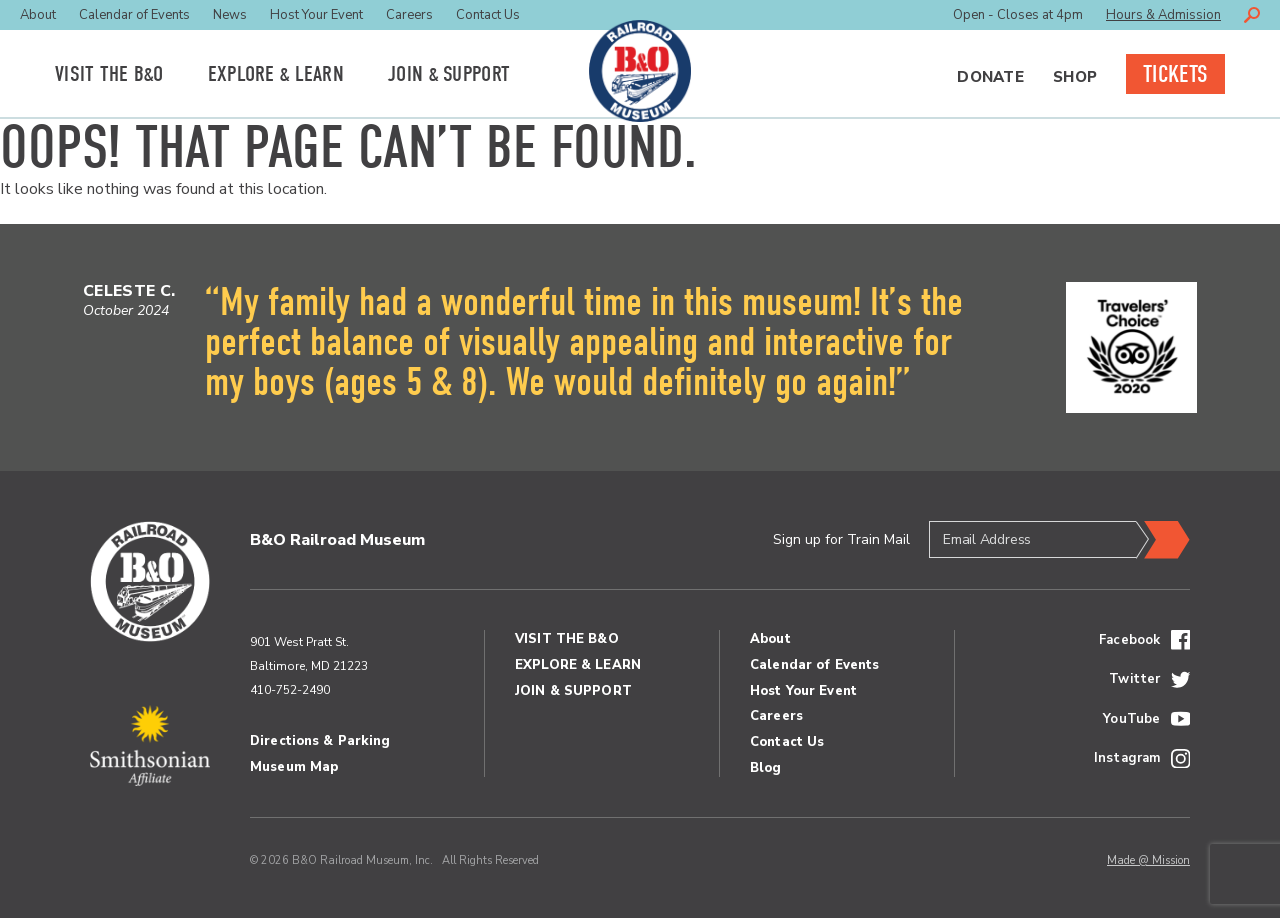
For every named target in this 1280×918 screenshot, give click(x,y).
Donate (990, 77)
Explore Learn (276, 74)
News (230, 15)
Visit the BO (109, 74)
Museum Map (294, 767)
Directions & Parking (320, 741)
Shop (1075, 77)
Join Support (449, 74)
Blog (766, 768)
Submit (1163, 540)
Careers (409, 15)
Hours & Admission (1163, 15)
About (38, 15)
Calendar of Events (134, 15)
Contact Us (488, 15)
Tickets (1175, 74)
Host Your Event (316, 15)
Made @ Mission (1148, 860)
